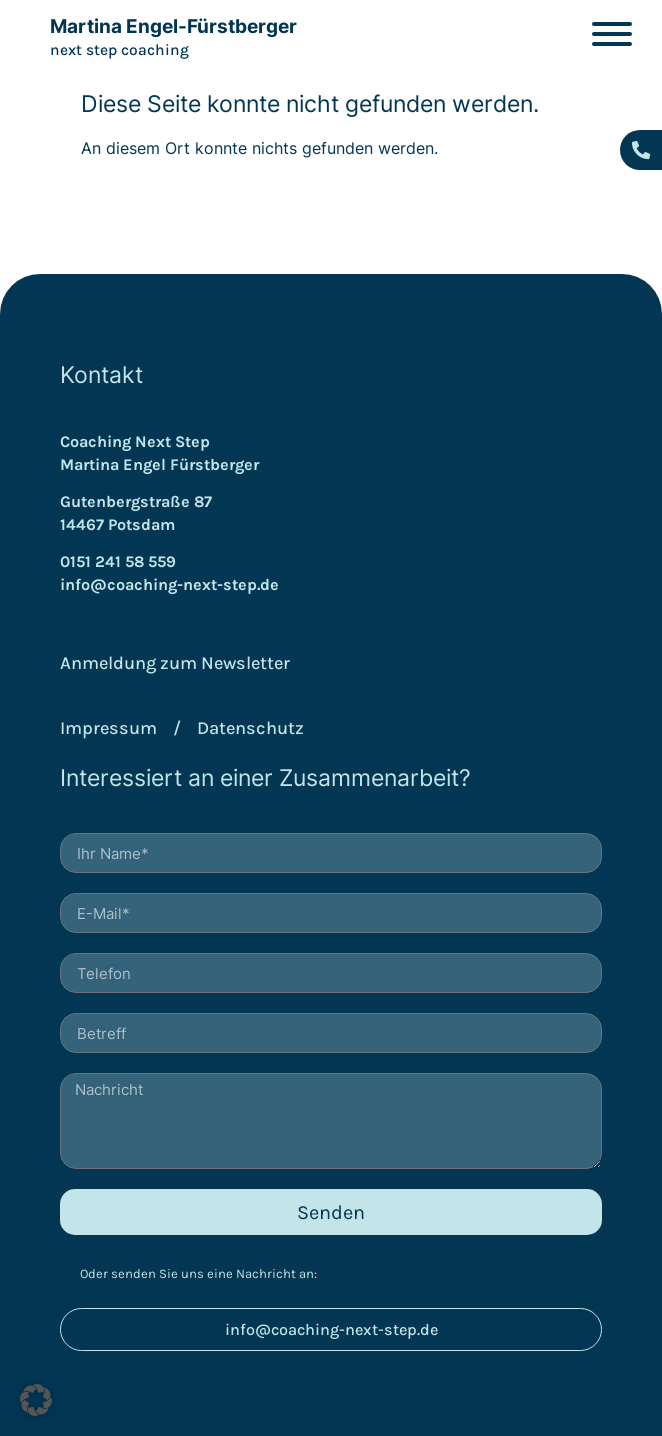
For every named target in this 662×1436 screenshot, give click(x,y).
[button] (36, 1400)
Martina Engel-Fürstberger (173, 26)
